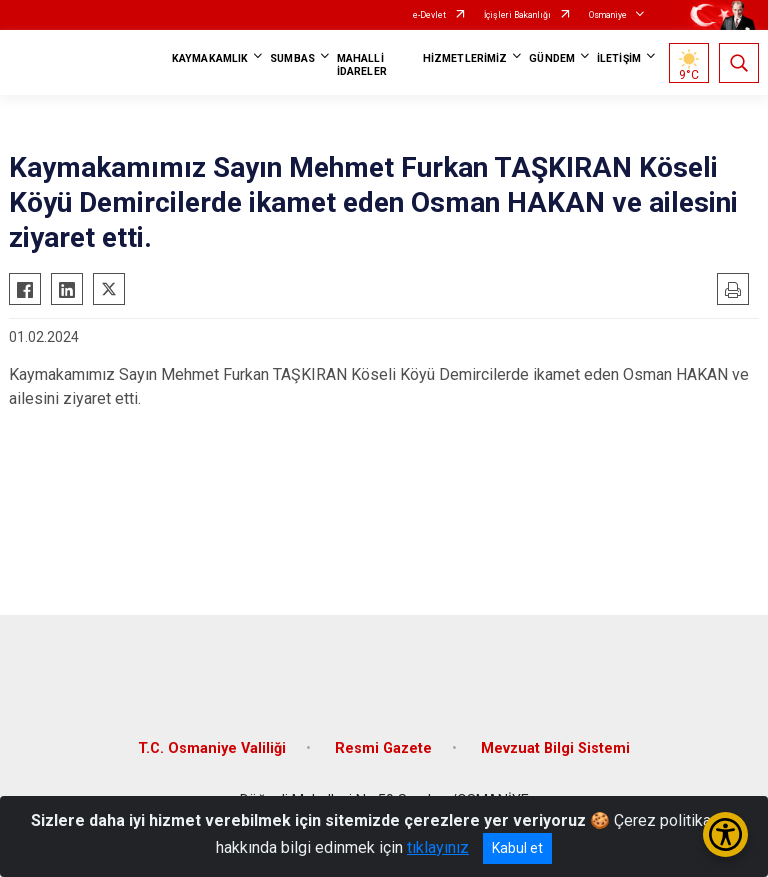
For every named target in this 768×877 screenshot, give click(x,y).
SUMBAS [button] (292, 58)
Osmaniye (608, 15)
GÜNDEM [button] (552, 58)
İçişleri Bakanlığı (517, 15)
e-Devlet (429, 15)
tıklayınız (438, 847)
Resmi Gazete (383, 748)
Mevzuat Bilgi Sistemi (555, 748)
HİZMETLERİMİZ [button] (465, 58)
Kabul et (517, 848)
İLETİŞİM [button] (619, 58)
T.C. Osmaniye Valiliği (212, 748)
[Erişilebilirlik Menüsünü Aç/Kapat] (725, 834)
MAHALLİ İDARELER (362, 65)
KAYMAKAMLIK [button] (210, 58)
